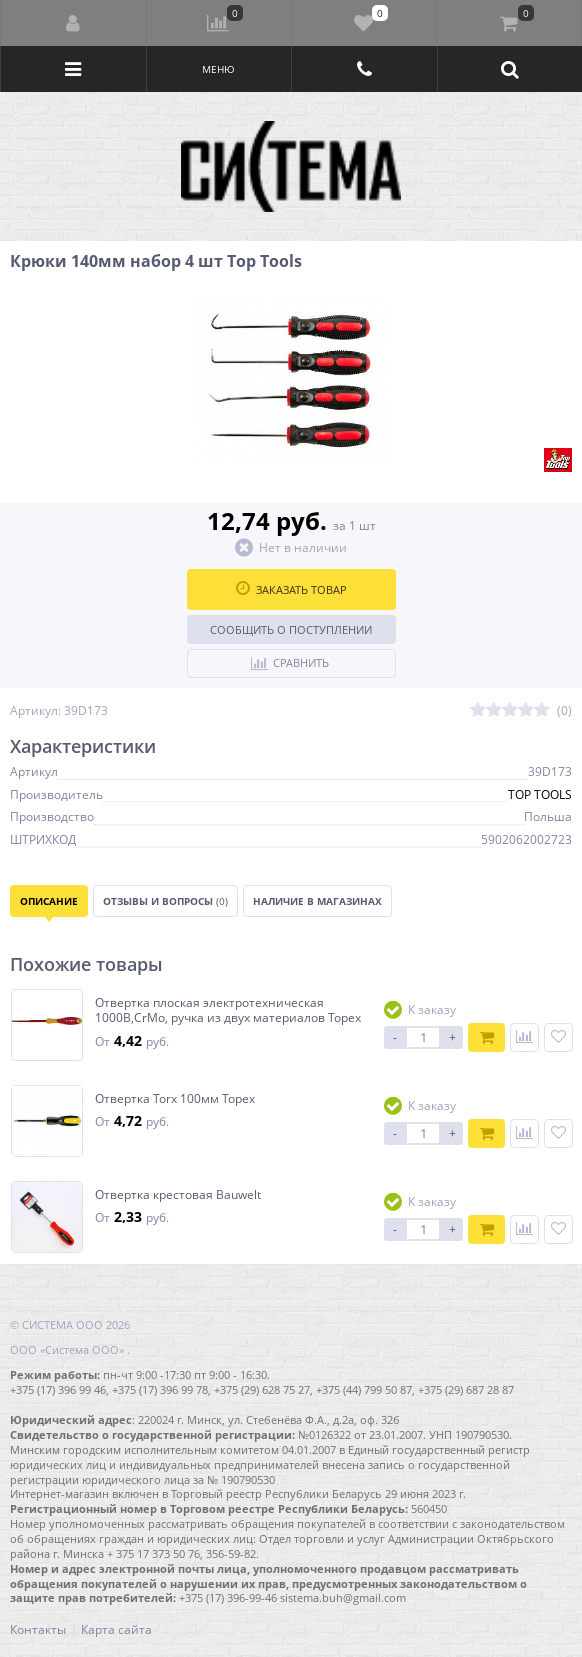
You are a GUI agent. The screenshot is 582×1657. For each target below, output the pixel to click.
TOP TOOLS (540, 794)
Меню (218, 69)
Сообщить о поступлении (291, 629)
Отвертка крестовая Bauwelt (178, 1195)
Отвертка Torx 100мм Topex (175, 1099)
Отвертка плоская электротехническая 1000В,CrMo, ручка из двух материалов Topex (228, 1010)
